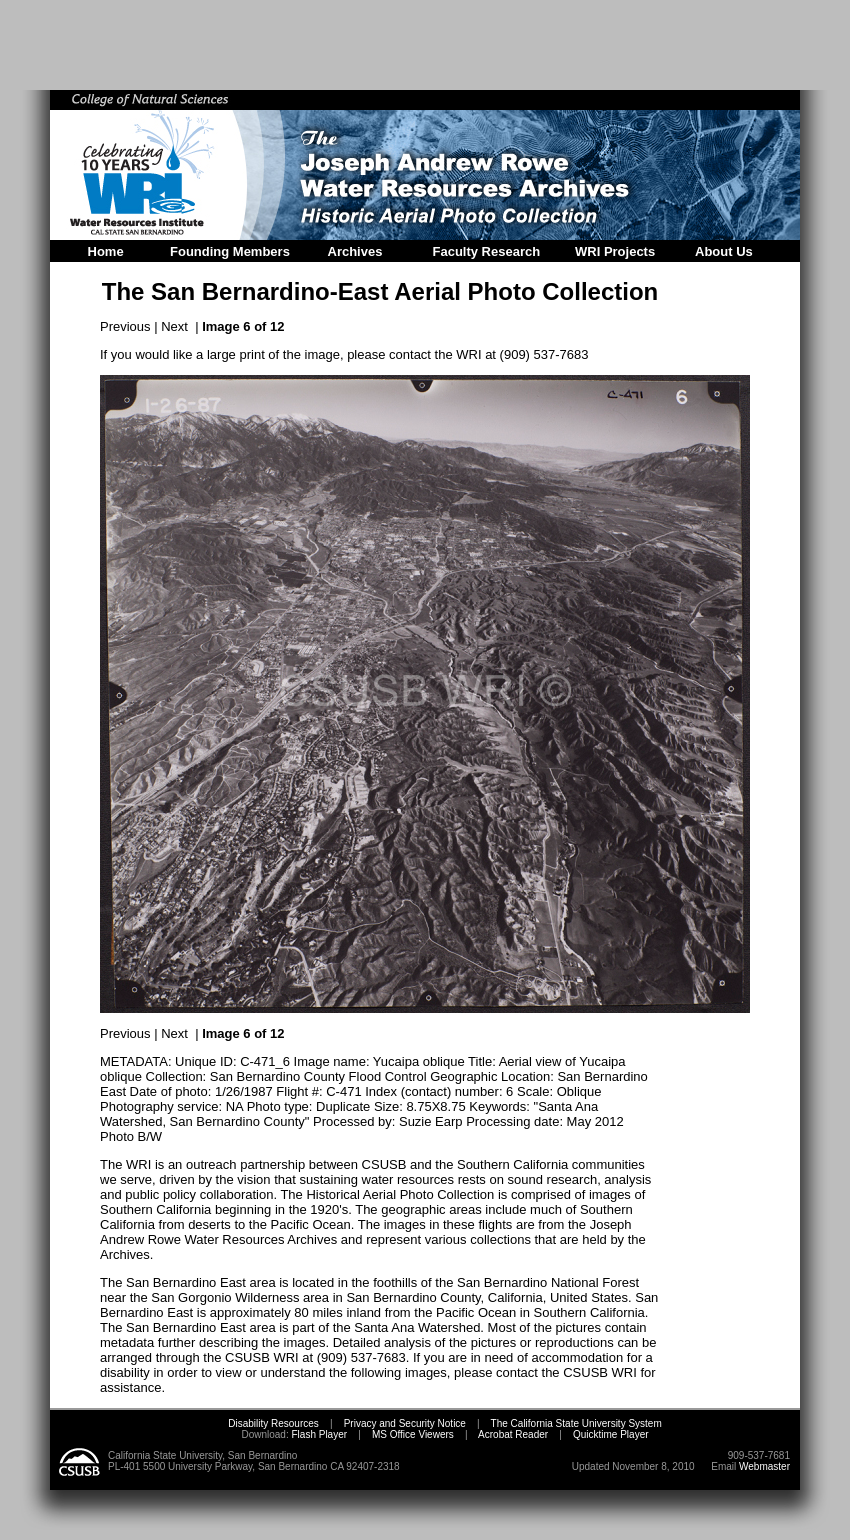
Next (174, 326)
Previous (125, 326)
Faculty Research (487, 251)
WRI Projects (615, 251)
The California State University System (576, 1423)
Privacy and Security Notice (405, 1423)
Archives (355, 251)
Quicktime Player (611, 1434)
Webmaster (764, 1466)
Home (106, 251)
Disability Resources (273, 1423)
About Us (724, 251)
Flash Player (318, 1434)
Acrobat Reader (513, 1434)
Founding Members (230, 251)
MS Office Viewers (413, 1434)
